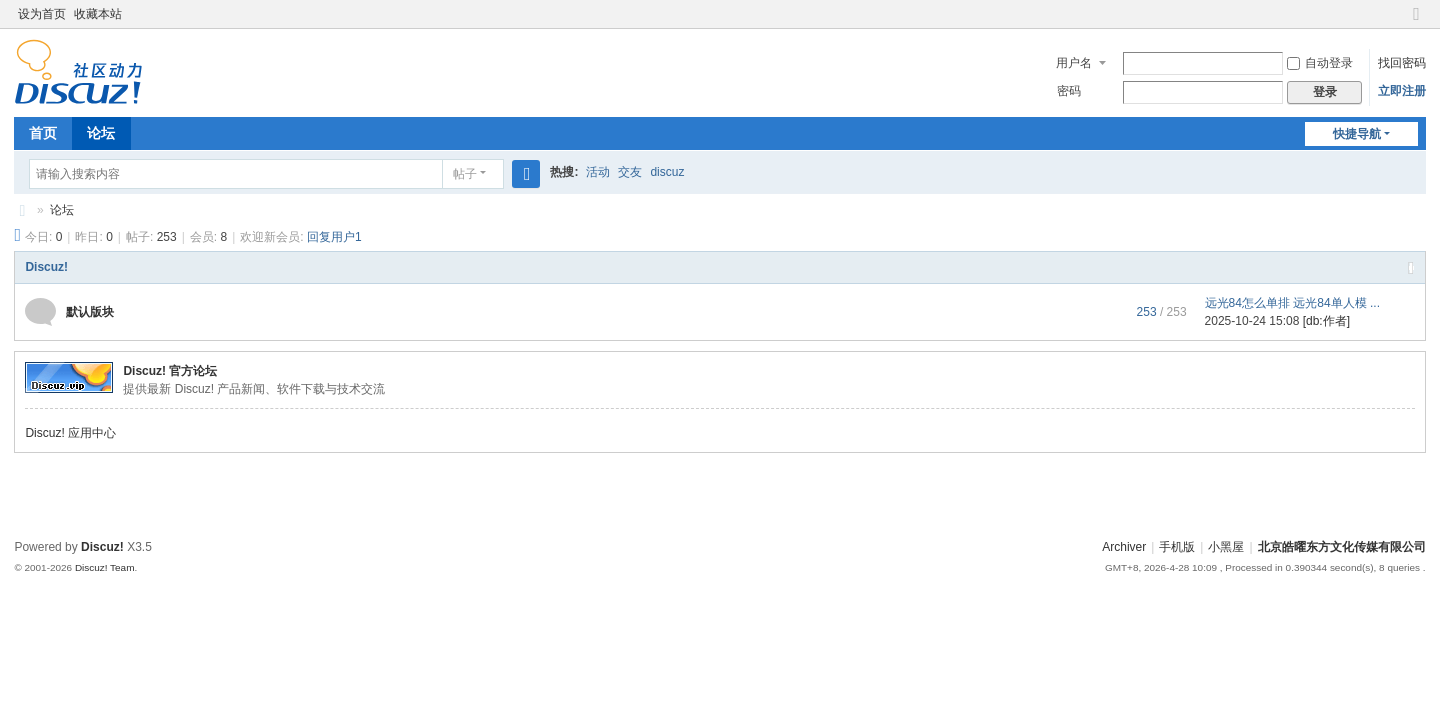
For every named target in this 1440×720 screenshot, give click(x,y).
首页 (43, 133)
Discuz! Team (105, 567)
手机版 (1177, 547)
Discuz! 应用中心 (70, 433)
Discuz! (46, 267)
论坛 (101, 133)
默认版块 (90, 312)
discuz (667, 172)
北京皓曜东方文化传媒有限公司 (22, 210)
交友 (630, 172)
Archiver (1124, 547)
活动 (598, 172)
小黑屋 (1226, 547)
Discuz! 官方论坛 (170, 371)
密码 (1069, 91)
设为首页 (42, 14)
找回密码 (1402, 63)
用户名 (1074, 63)
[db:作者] (1326, 321)
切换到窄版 (1417, 22)
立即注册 (1402, 91)
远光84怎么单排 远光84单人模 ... (1292, 303)
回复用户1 (334, 237)
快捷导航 (1357, 134)
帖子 (465, 174)
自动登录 (1320, 63)
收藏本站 (98, 14)
